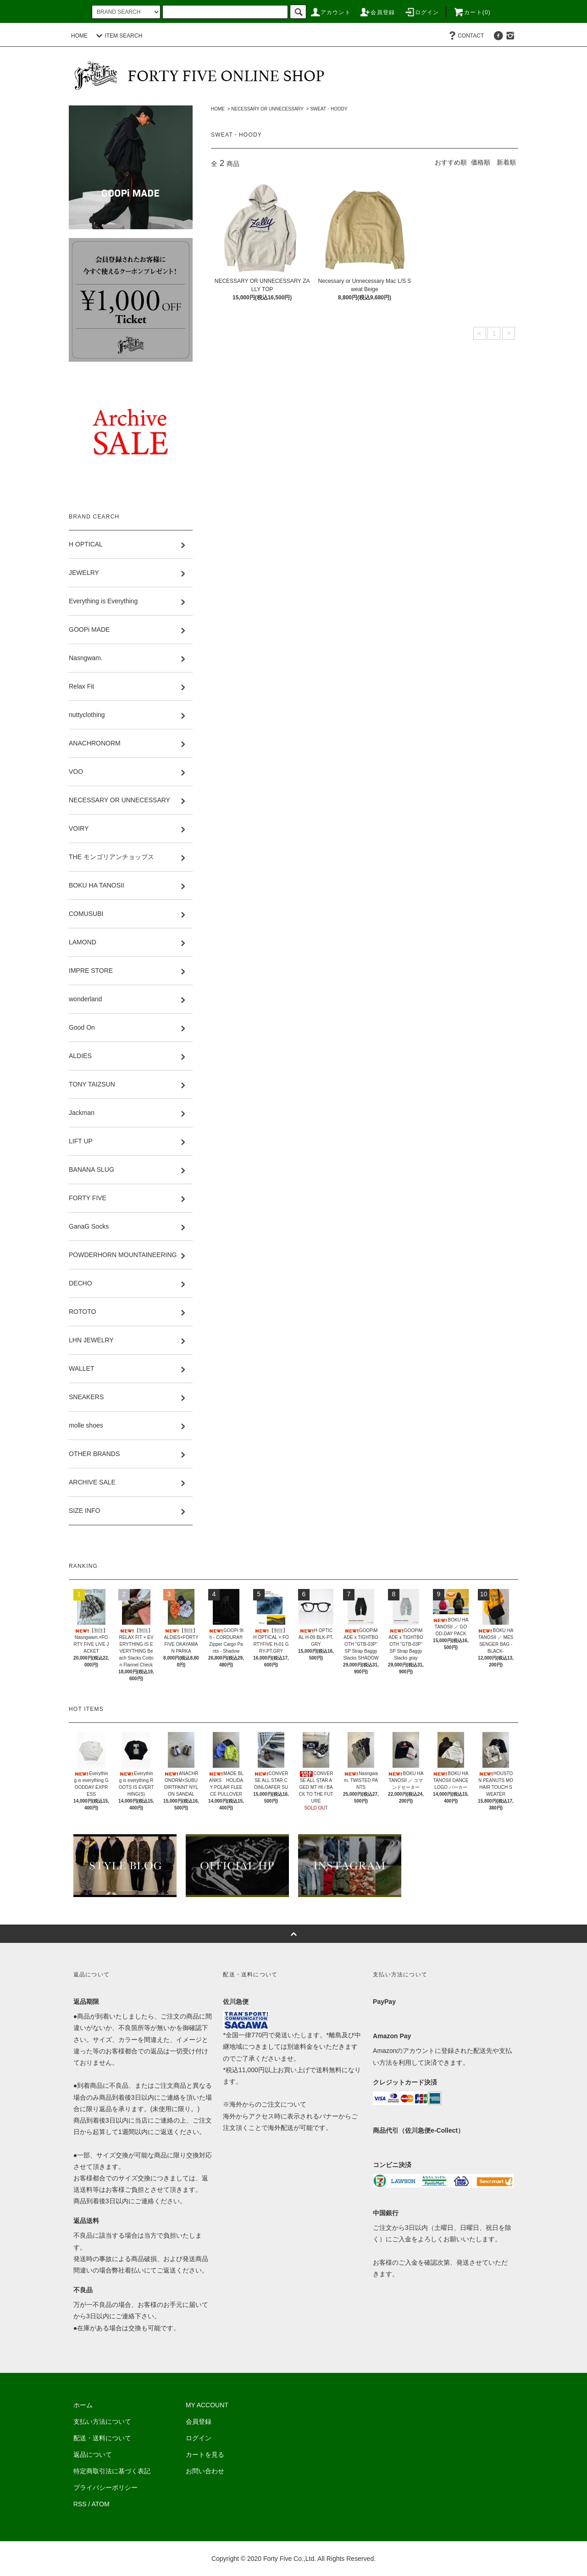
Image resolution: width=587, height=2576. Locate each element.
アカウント (330, 12)
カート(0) (472, 12)
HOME (79, 36)
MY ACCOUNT (207, 2405)
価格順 (480, 162)
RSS (80, 2504)
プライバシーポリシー (105, 2487)
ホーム (83, 2405)
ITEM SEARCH (118, 36)
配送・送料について (102, 2438)
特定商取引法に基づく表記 (111, 2471)
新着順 (506, 162)
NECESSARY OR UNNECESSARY (267, 108)
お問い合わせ (205, 2471)
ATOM (101, 2504)
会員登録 (377, 12)
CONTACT (465, 36)
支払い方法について (102, 2421)
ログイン (421, 12)
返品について (92, 2454)
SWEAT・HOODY (328, 108)
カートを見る (205, 2454)
